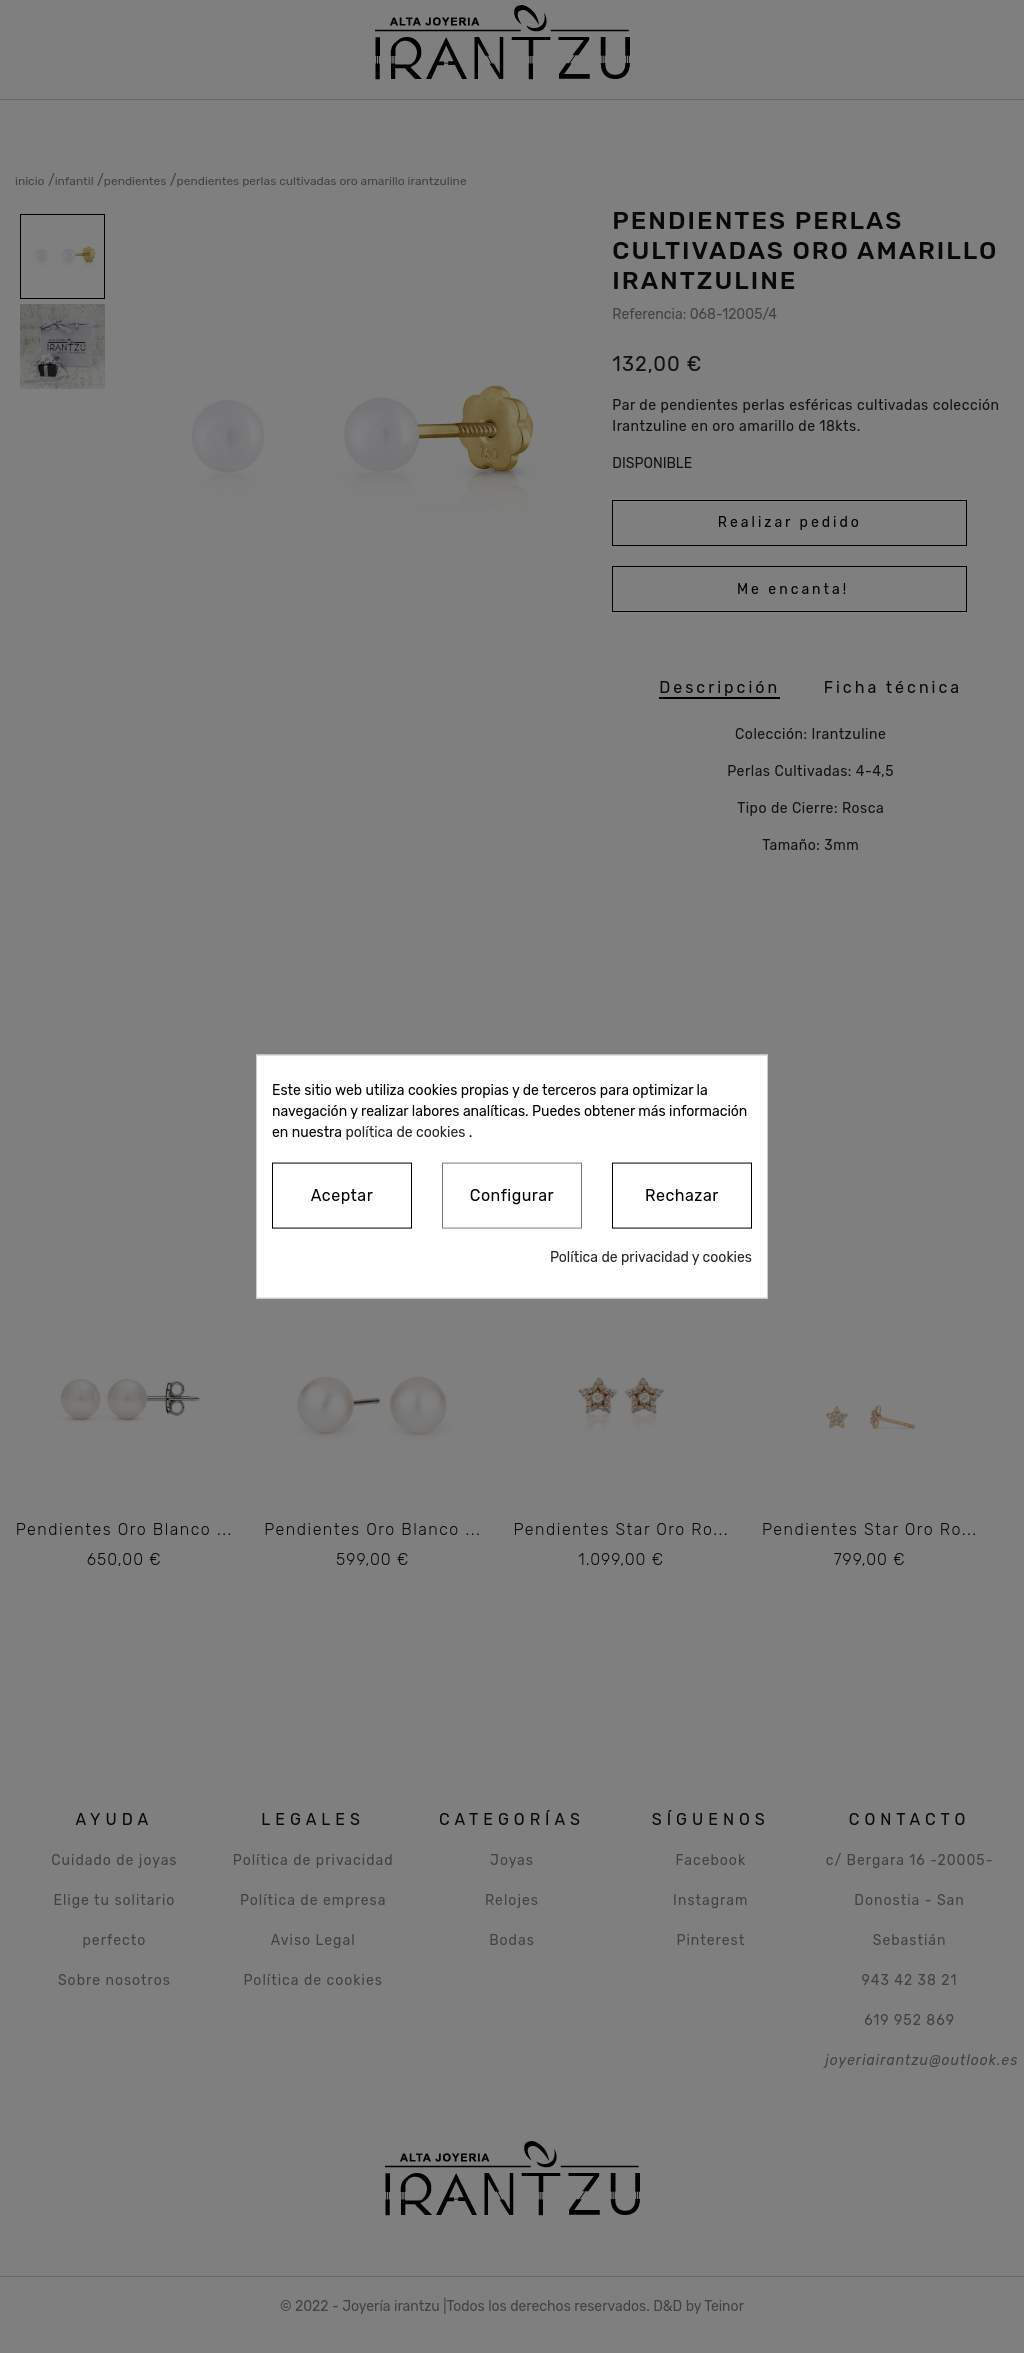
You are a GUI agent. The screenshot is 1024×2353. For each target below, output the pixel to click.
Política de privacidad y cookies (651, 1257)
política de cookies (405, 1131)
